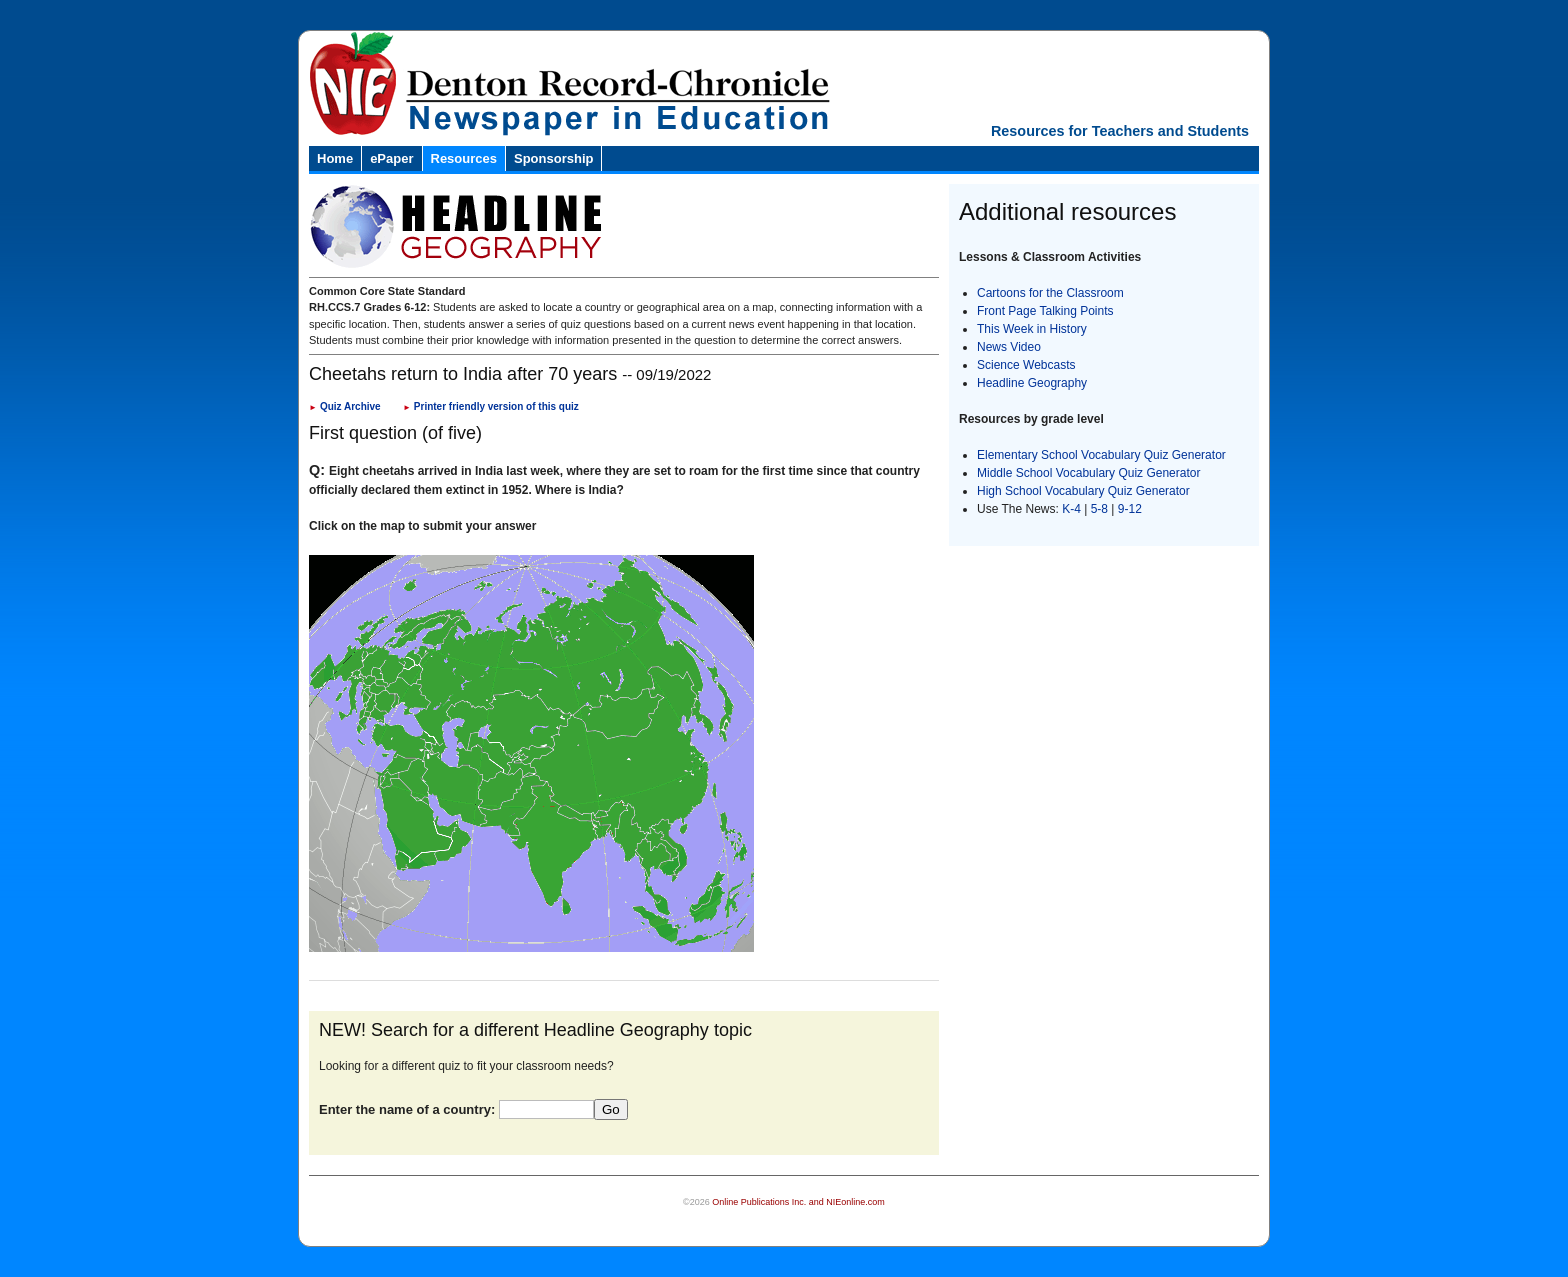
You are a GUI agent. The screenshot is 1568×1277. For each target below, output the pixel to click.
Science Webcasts (1026, 365)
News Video (1009, 347)
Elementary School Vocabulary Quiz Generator (1101, 455)
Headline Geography (1032, 383)
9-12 (1130, 509)
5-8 (1101, 509)
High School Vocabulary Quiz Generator (1083, 491)
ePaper (391, 158)
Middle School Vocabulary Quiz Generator (1088, 473)
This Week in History (1032, 329)
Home (335, 158)
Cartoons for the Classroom (1050, 293)
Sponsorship (553, 158)
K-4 (1071, 509)
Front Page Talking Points (1045, 311)
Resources (464, 158)
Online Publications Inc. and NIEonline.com (798, 1202)
